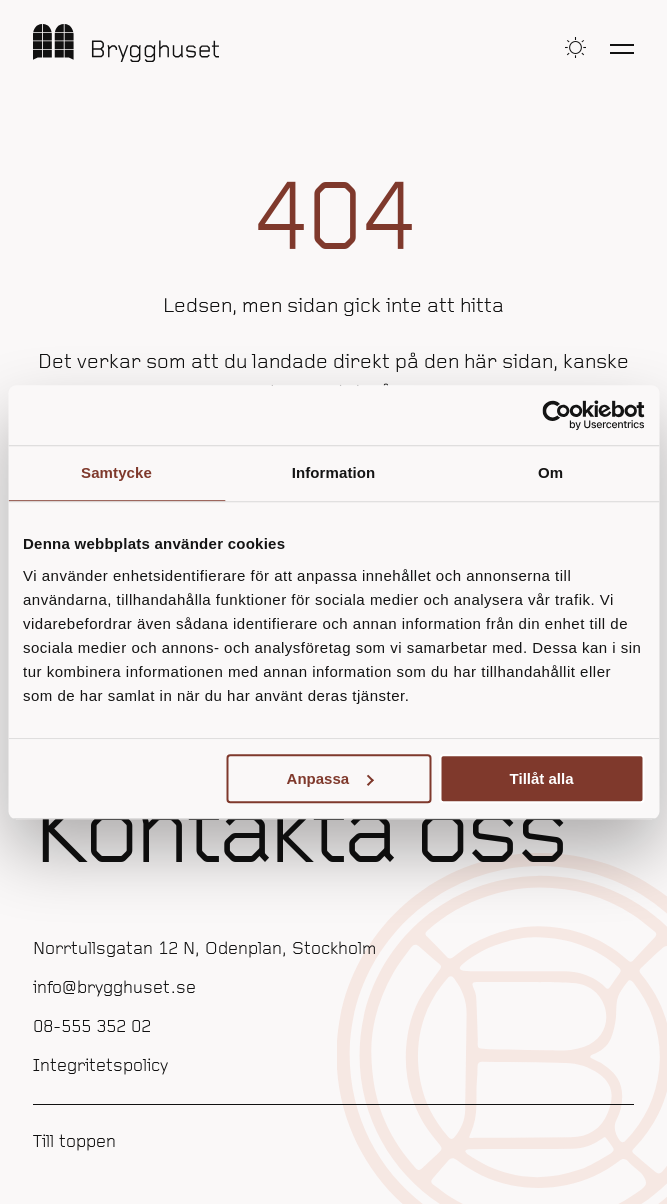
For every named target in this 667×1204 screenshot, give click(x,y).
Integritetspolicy (100, 1066)
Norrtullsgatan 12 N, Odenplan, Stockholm (204, 949)
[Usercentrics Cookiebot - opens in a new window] (556, 415)
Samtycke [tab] (116, 472)
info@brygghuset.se (114, 988)
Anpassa (330, 778)
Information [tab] (334, 472)
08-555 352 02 (92, 1027)
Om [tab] (550, 472)
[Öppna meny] (622, 48)
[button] (575, 48)
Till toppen (74, 1142)
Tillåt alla (542, 778)
